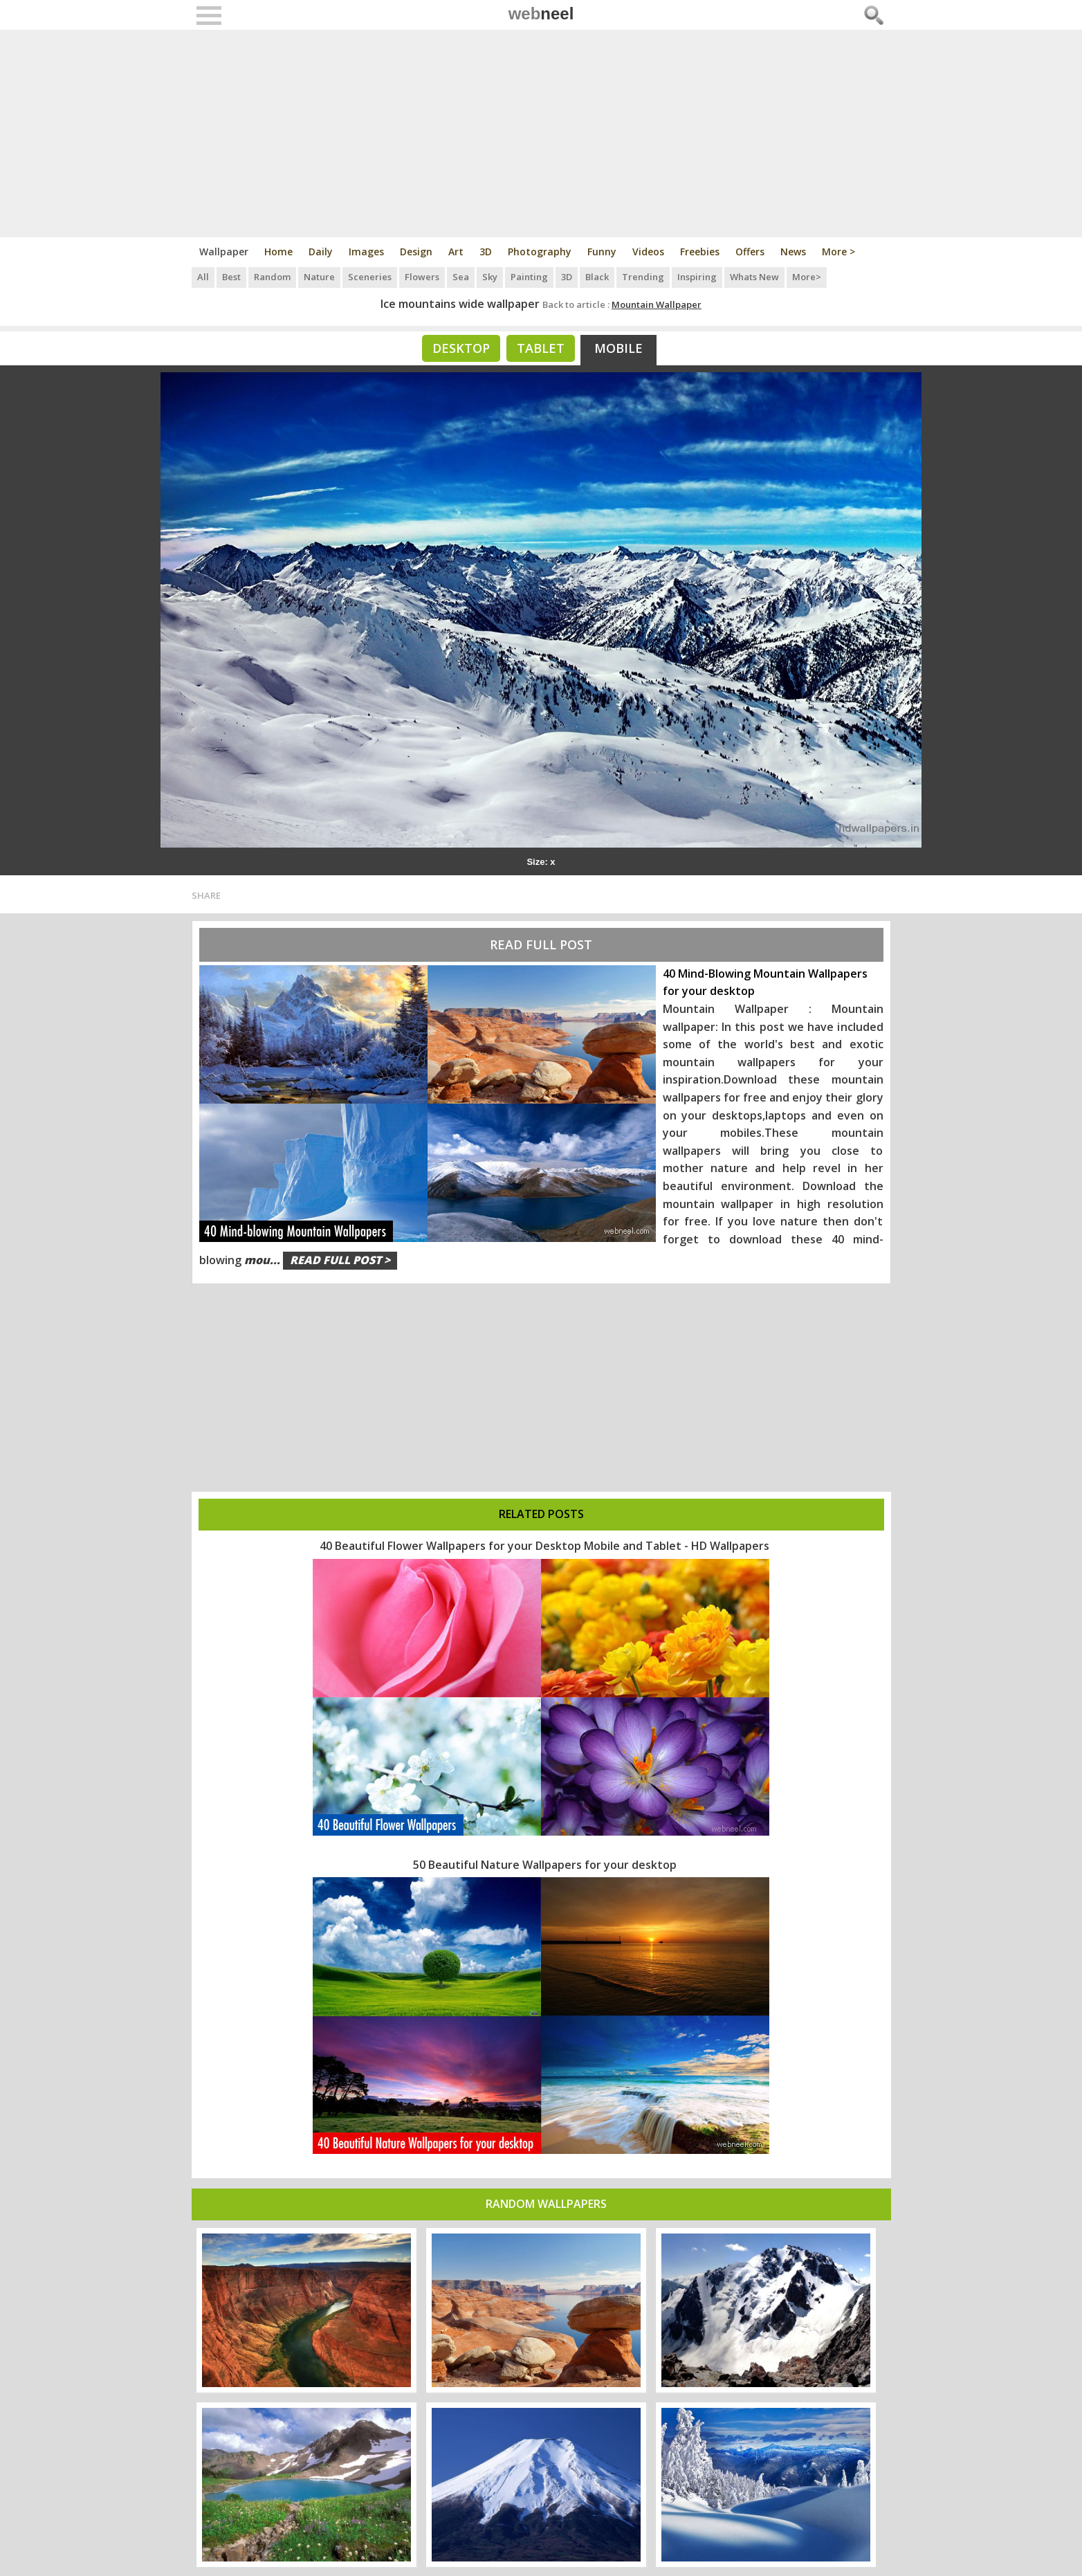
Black (597, 277)
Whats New (754, 277)
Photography (539, 251)
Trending (643, 277)
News (793, 251)
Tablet (541, 348)
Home (278, 251)
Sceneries (370, 277)
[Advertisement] (541, 133)
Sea (460, 277)
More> (806, 277)
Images (366, 251)
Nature (319, 277)
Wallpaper (223, 251)
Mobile (618, 348)
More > (838, 251)
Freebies (699, 251)
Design (416, 251)
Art (456, 251)
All (203, 277)
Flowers (422, 277)
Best (231, 277)
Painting (529, 277)
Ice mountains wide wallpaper (460, 303)
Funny (601, 251)
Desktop (461, 348)
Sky (489, 277)
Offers (749, 251)
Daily (321, 251)
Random (272, 277)
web (541, 13)
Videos (648, 251)
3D (485, 251)
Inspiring (697, 277)
